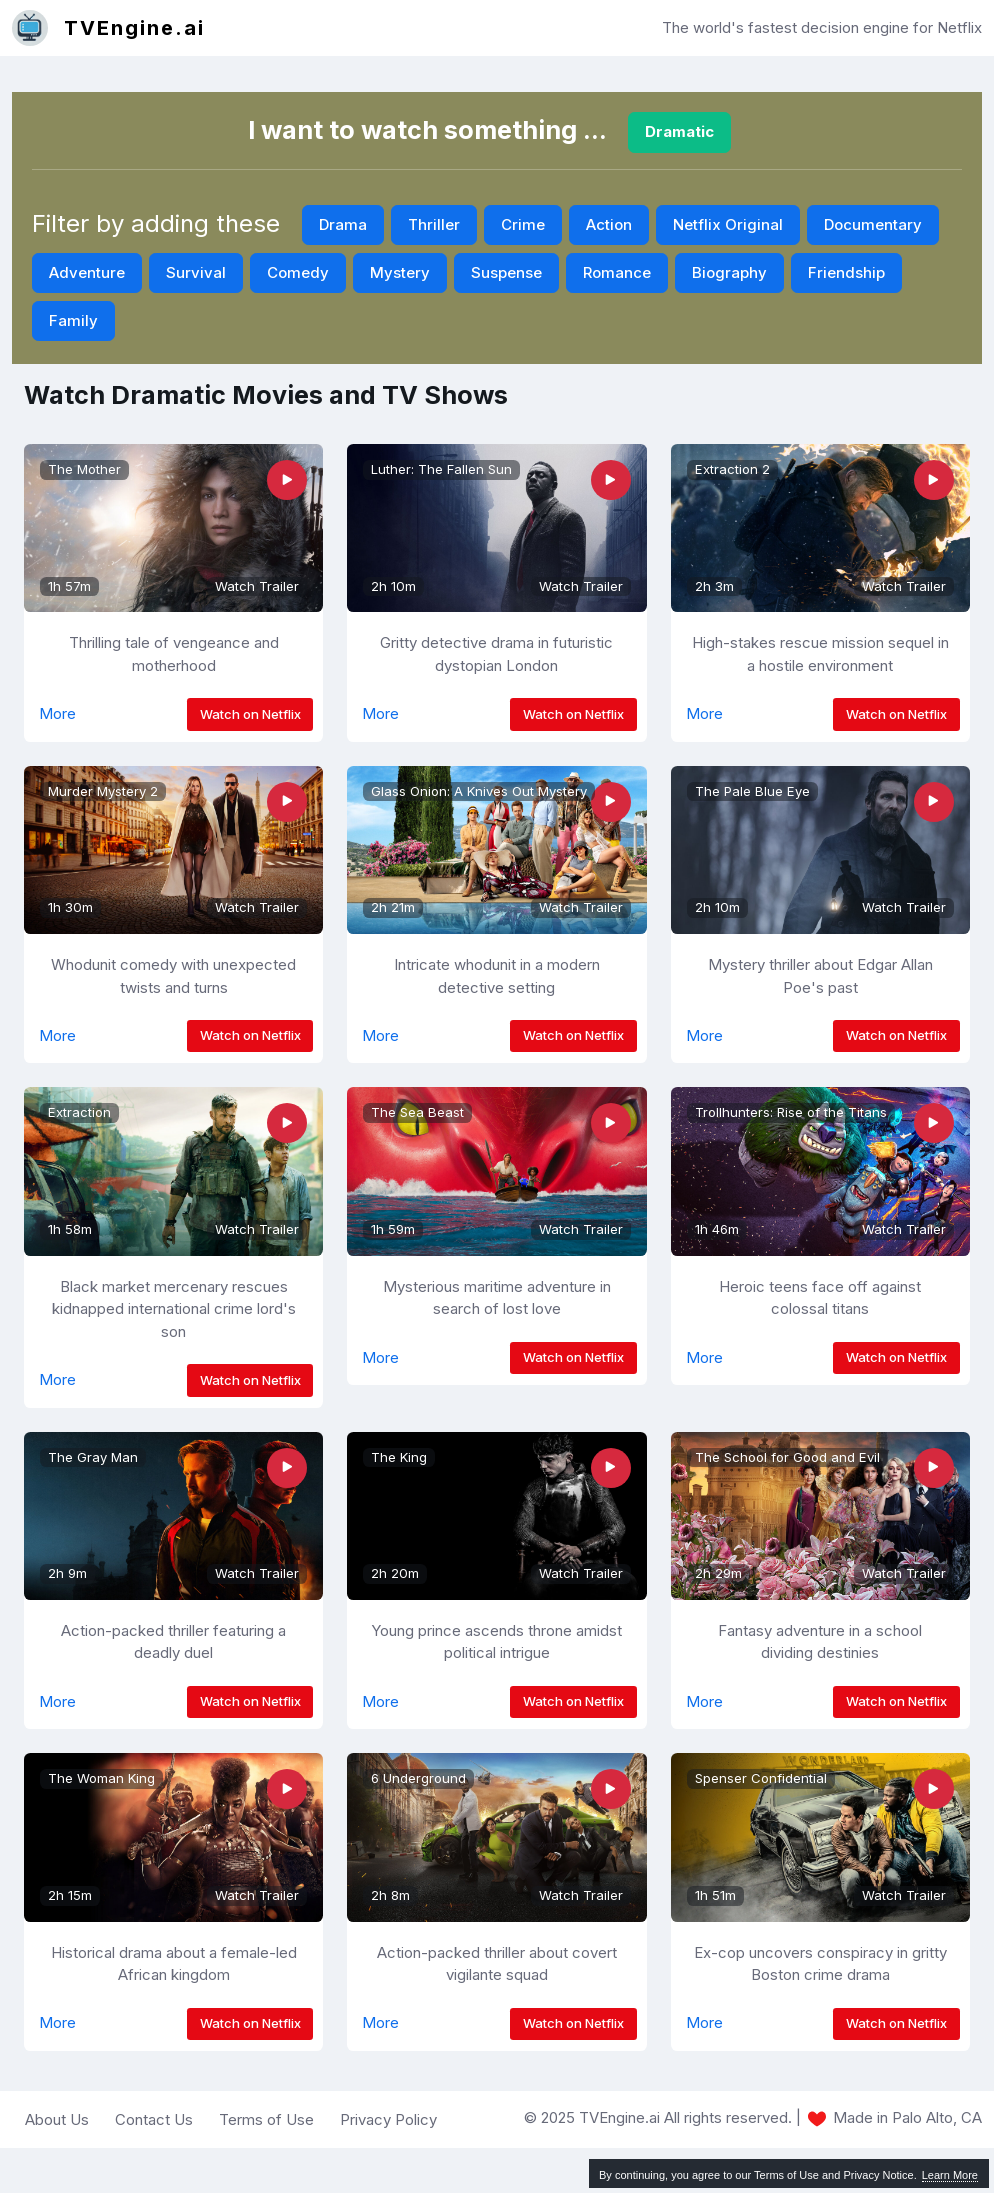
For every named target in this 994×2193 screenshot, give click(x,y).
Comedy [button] (298, 272)
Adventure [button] (87, 272)
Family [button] (73, 320)
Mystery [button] (400, 272)
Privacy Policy (388, 2119)
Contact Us (154, 2119)
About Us (57, 2119)
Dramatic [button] (679, 131)
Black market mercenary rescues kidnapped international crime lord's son (174, 1309)
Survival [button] (196, 272)
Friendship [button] (846, 272)
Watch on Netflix (250, 714)
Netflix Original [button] (728, 224)
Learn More (950, 2175)
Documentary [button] (873, 224)
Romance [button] (617, 272)
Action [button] (609, 224)
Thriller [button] (434, 224)
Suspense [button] (506, 272)
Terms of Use (266, 2119)
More (57, 713)
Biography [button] (729, 272)
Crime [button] (523, 224)
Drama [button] (343, 224)
